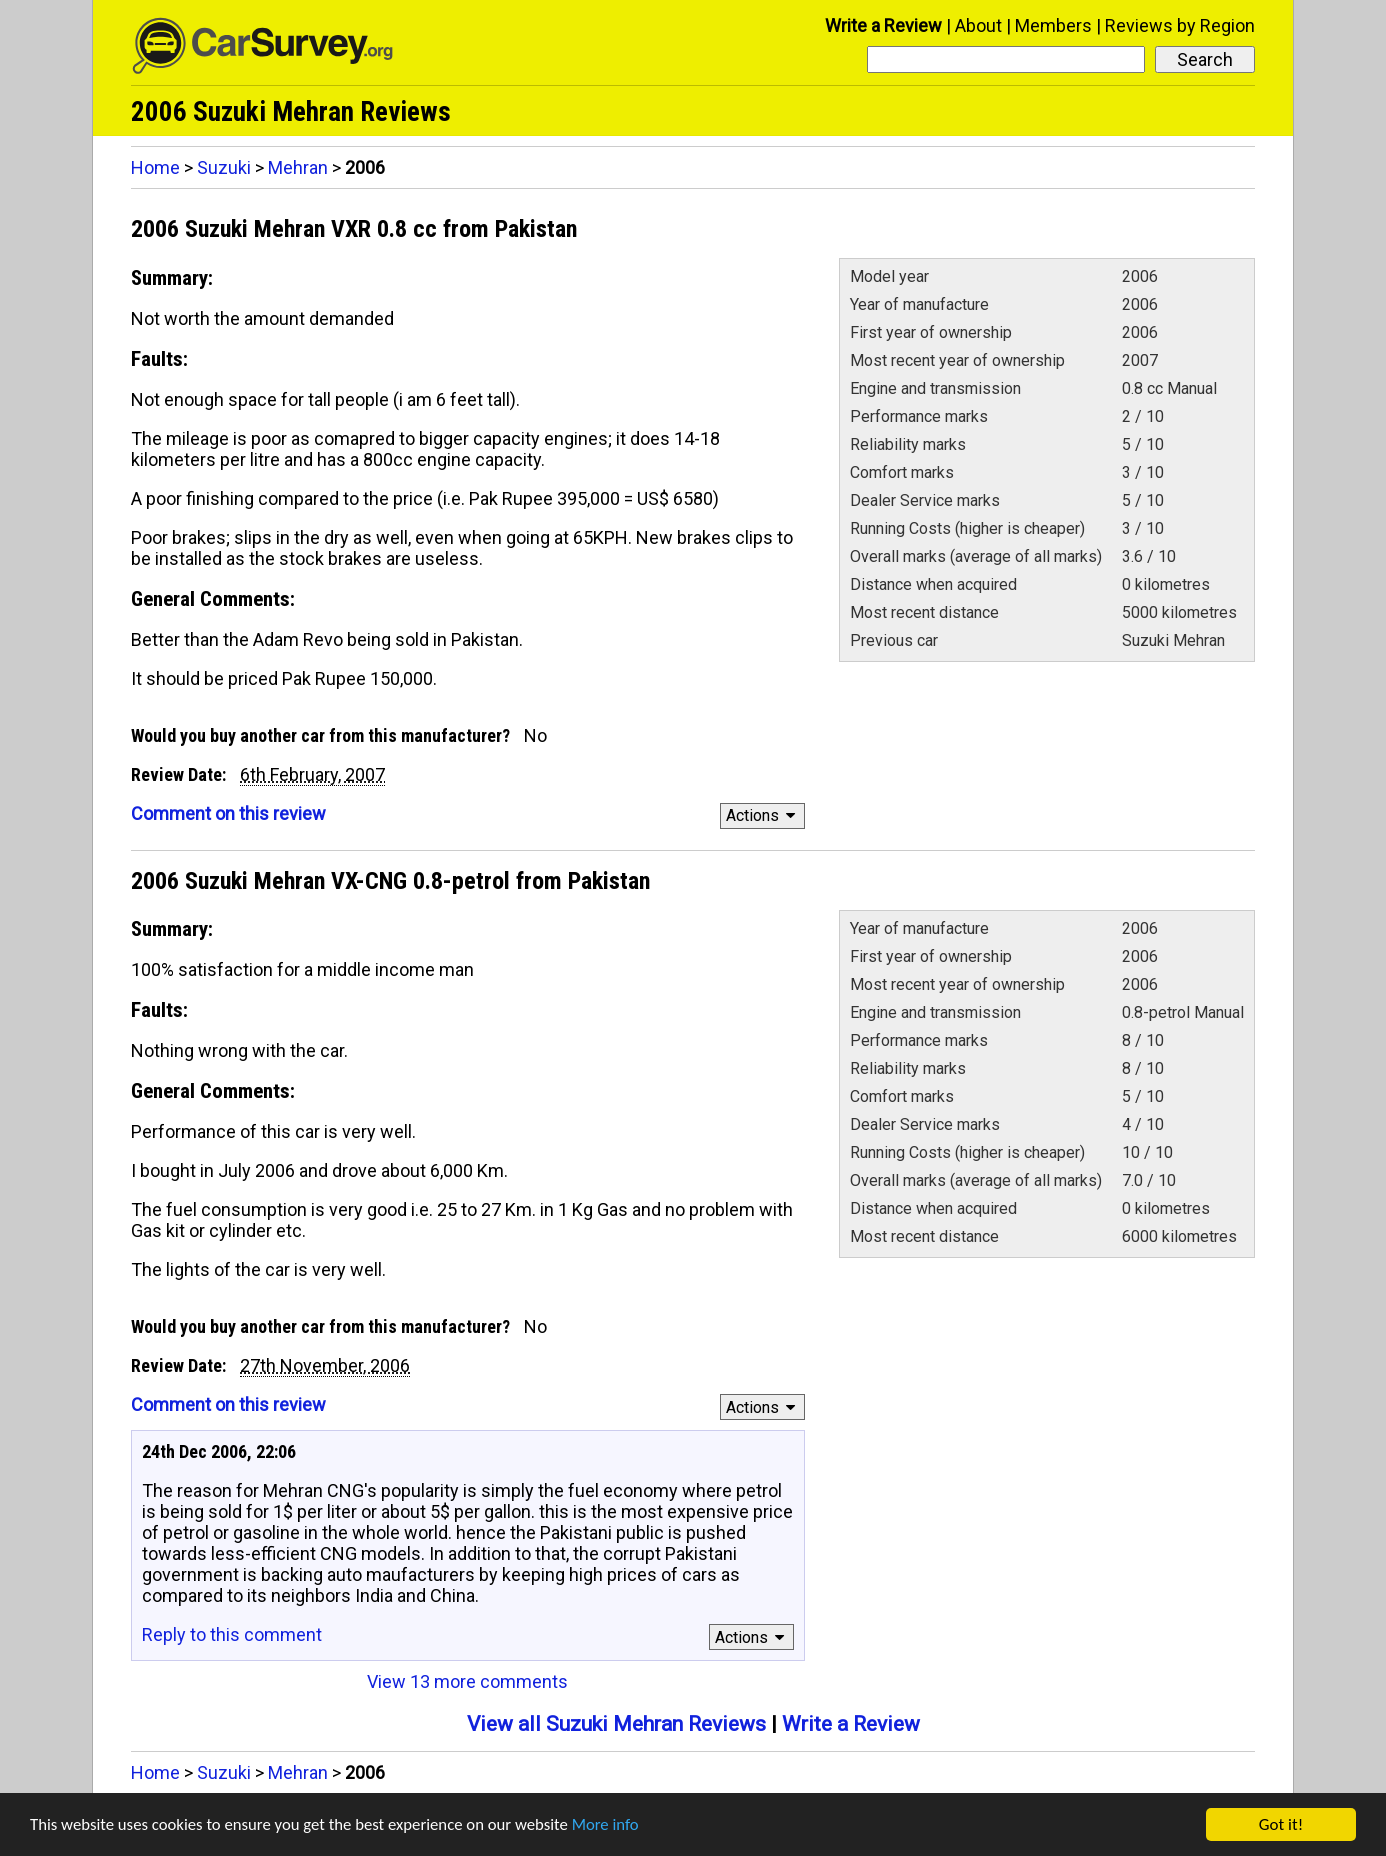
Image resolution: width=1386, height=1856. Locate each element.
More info (615, 1827)
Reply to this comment (232, 1634)
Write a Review (883, 25)
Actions (763, 815)
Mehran (298, 167)
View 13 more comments (467, 1681)
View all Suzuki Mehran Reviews (616, 1724)
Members (1053, 25)
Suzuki (224, 167)
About (978, 25)
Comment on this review (228, 813)
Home (155, 167)
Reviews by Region (1180, 25)
